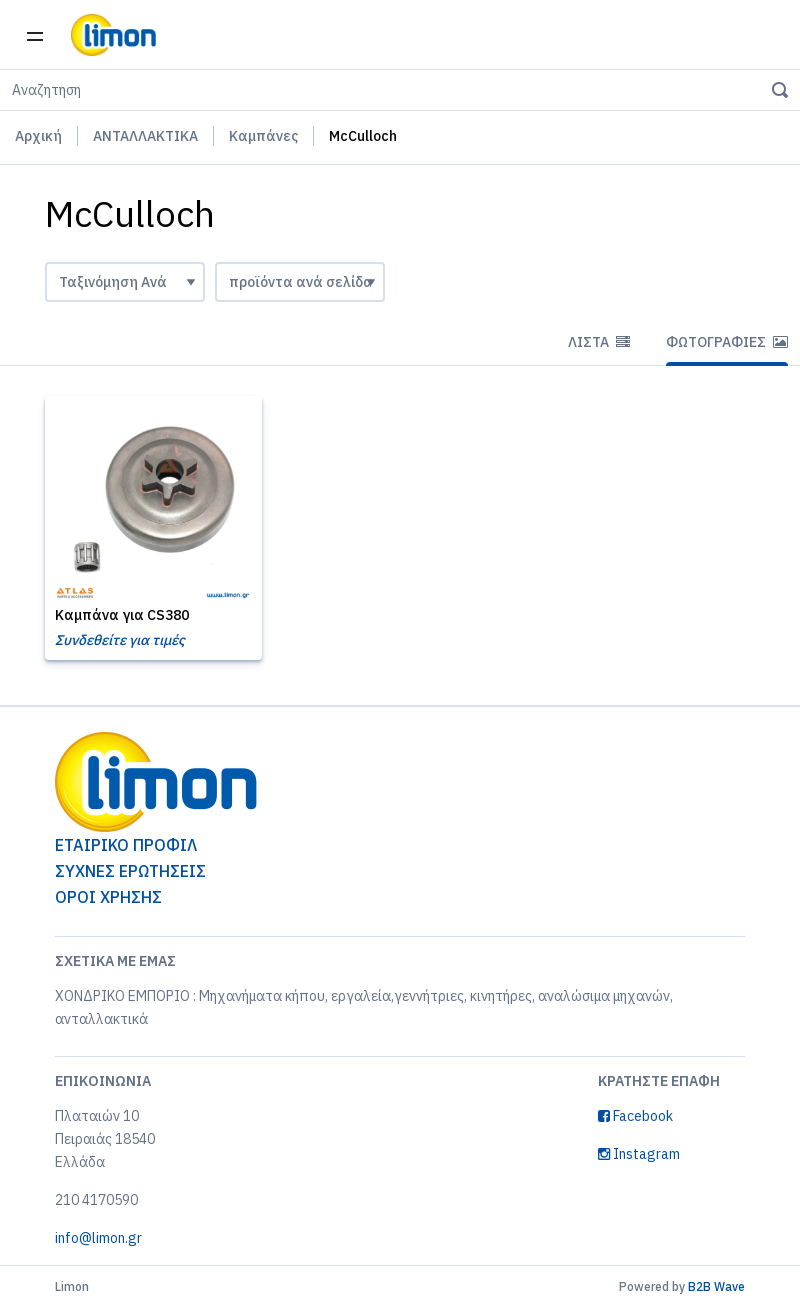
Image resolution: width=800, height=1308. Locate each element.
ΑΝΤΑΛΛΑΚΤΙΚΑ (145, 136)
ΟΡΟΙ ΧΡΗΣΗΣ (108, 897)
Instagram (639, 1154)
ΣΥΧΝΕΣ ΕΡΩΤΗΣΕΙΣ (130, 871)
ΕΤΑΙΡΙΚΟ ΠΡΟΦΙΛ (126, 845)
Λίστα (599, 342)
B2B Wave (716, 1286)
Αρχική (38, 136)
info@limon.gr (98, 1238)
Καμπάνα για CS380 (122, 615)
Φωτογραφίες (727, 342)
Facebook (635, 1116)
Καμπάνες (263, 136)
